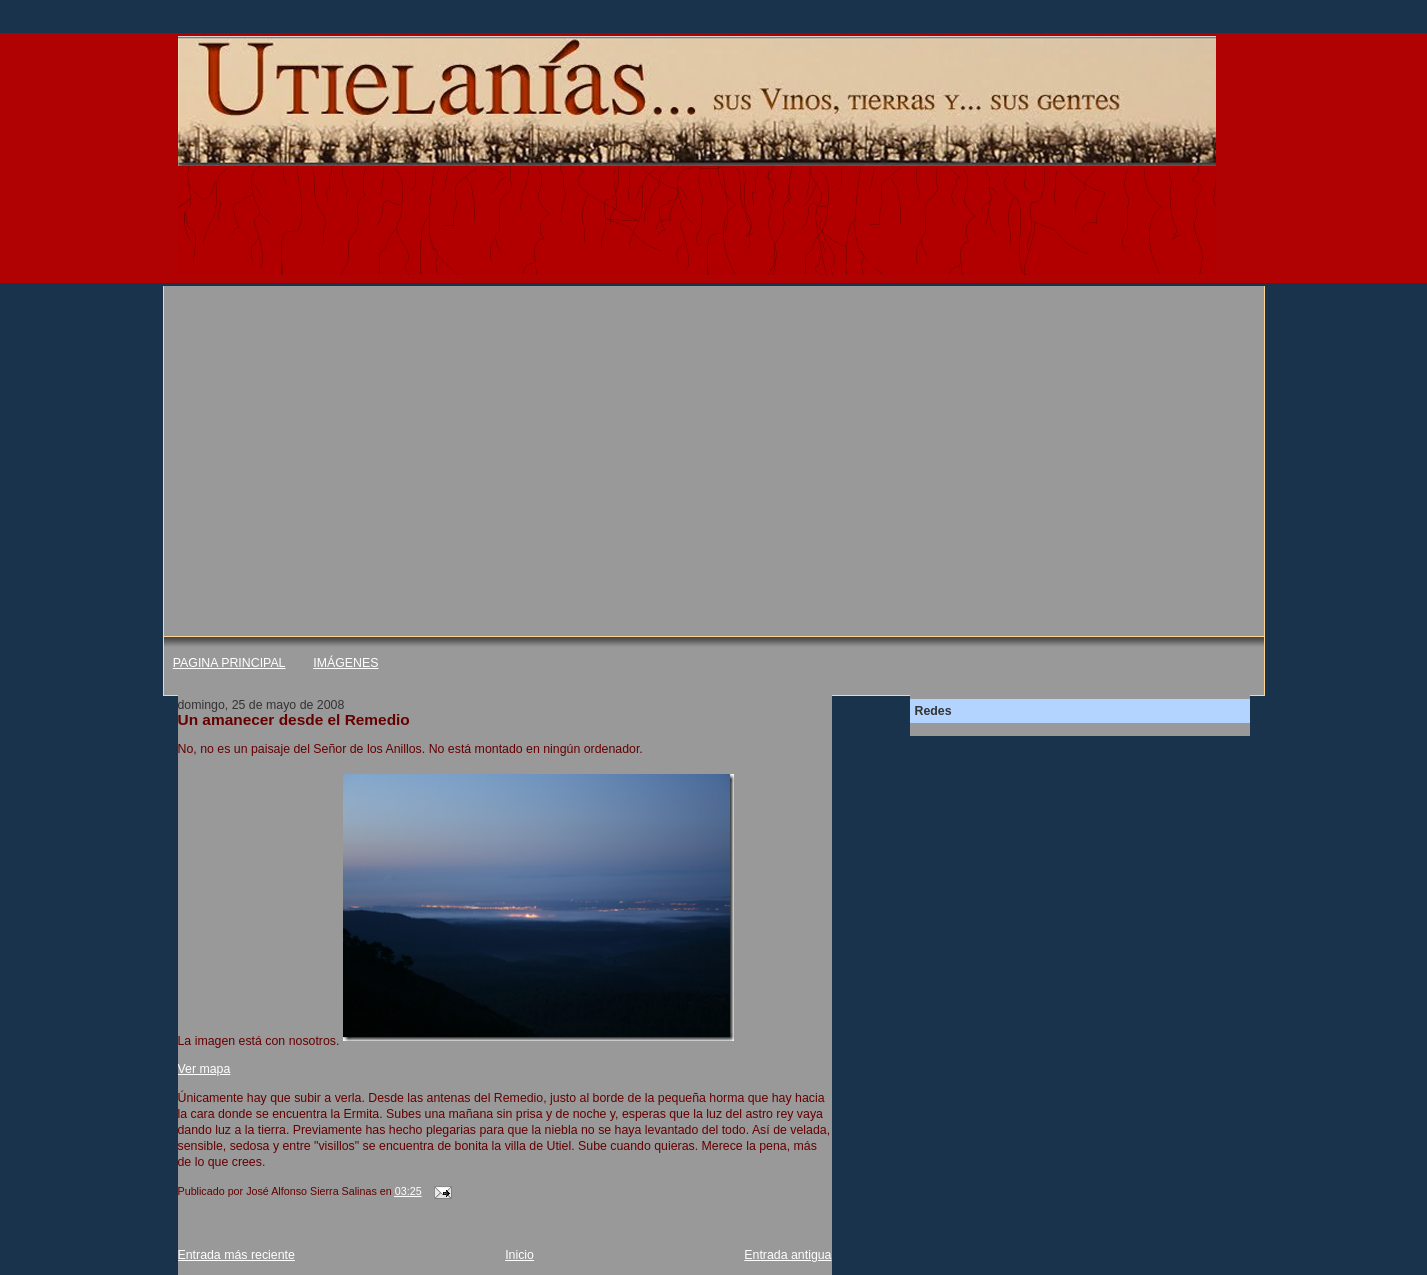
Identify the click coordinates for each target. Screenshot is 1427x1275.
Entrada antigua (787, 1255)
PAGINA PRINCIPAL (229, 663)
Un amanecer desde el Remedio (294, 719)
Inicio (519, 1255)
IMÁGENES (345, 663)
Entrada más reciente (236, 1255)
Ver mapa (204, 1069)
